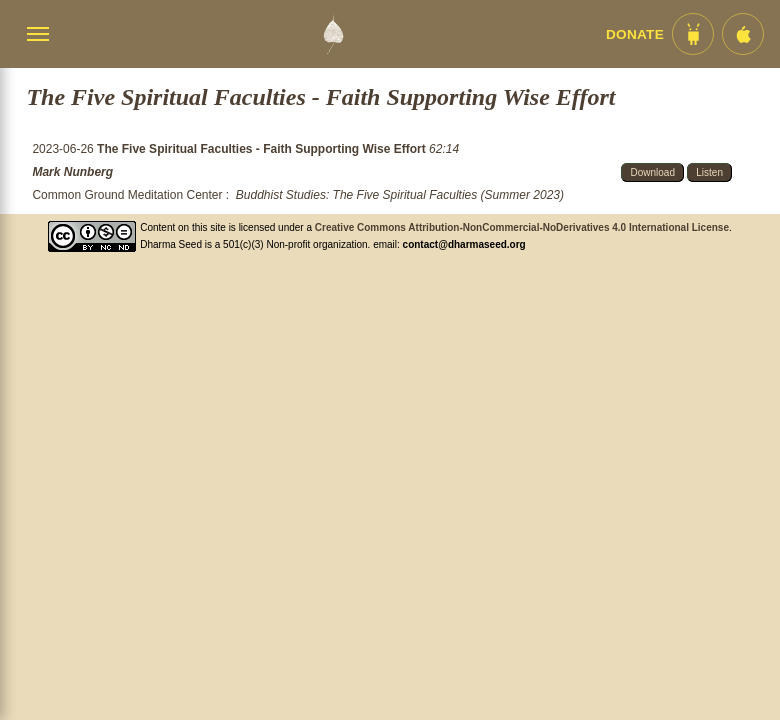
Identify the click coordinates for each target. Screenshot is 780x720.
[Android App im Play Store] (693, 34)
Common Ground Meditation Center (127, 195)
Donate (635, 34)
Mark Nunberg (72, 172)
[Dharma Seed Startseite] (333, 34)
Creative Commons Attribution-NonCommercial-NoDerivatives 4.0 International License (522, 227)
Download (652, 172)
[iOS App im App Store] (743, 34)
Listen (709, 172)
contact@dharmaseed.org (464, 244)
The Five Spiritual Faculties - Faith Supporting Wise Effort (263, 149)
